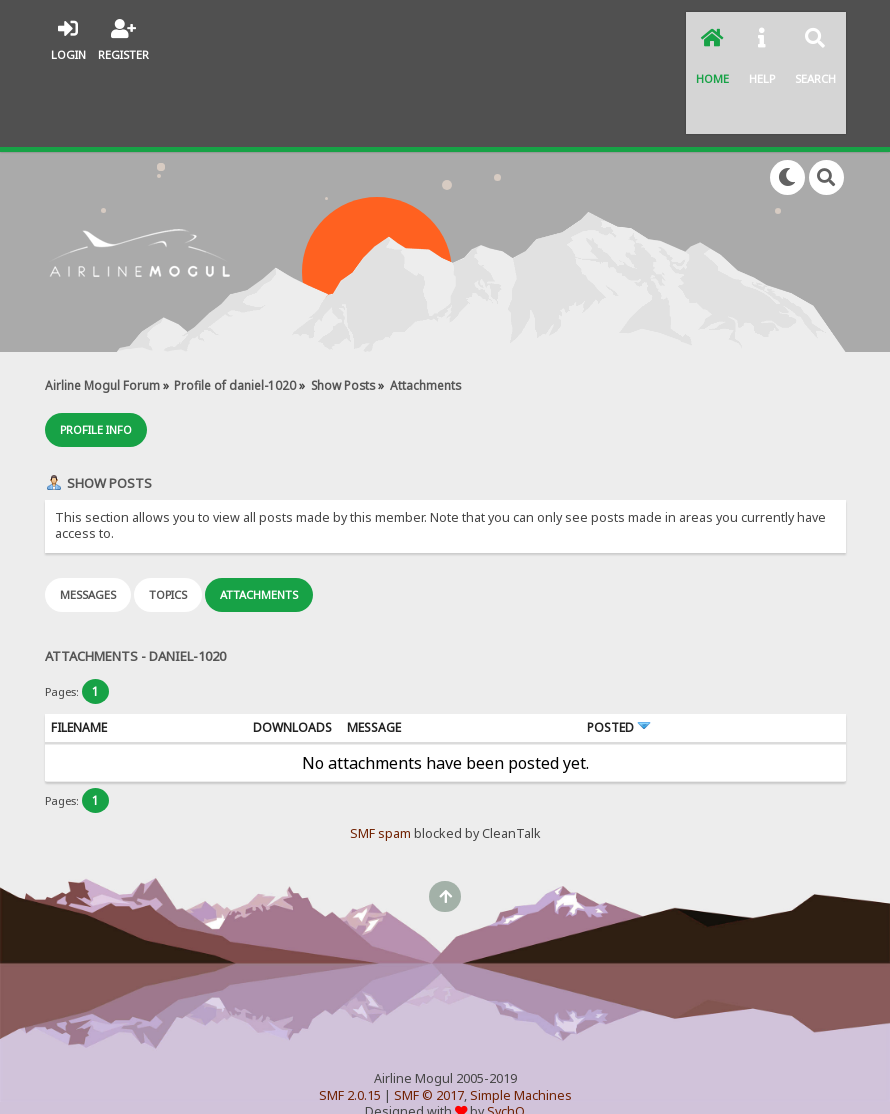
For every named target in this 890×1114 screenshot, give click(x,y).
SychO (506, 1034)
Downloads (292, 650)
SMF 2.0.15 (350, 1018)
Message (374, 650)
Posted (619, 650)
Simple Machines (521, 1018)
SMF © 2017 (429, 1018)
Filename (79, 650)
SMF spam (380, 756)
